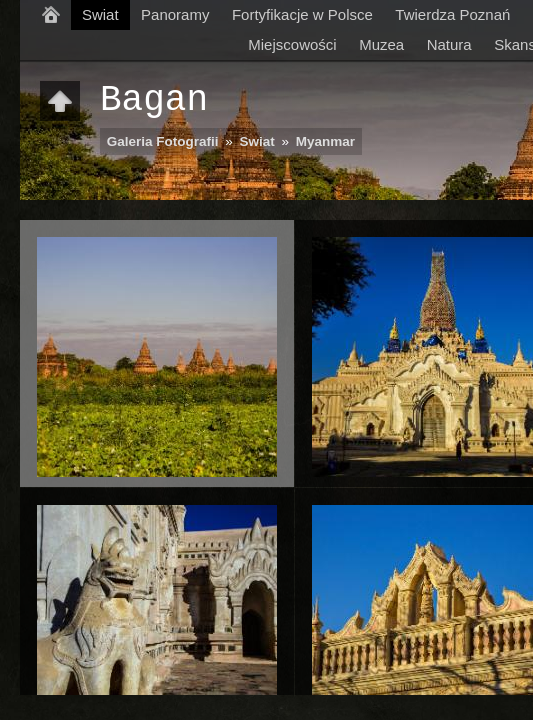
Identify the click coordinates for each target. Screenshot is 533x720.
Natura (449, 44)
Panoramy (175, 14)
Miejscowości (292, 44)
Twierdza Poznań (452, 14)
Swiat (100, 14)
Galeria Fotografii (163, 141)
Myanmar (325, 141)
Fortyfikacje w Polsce (302, 14)
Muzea (381, 44)
